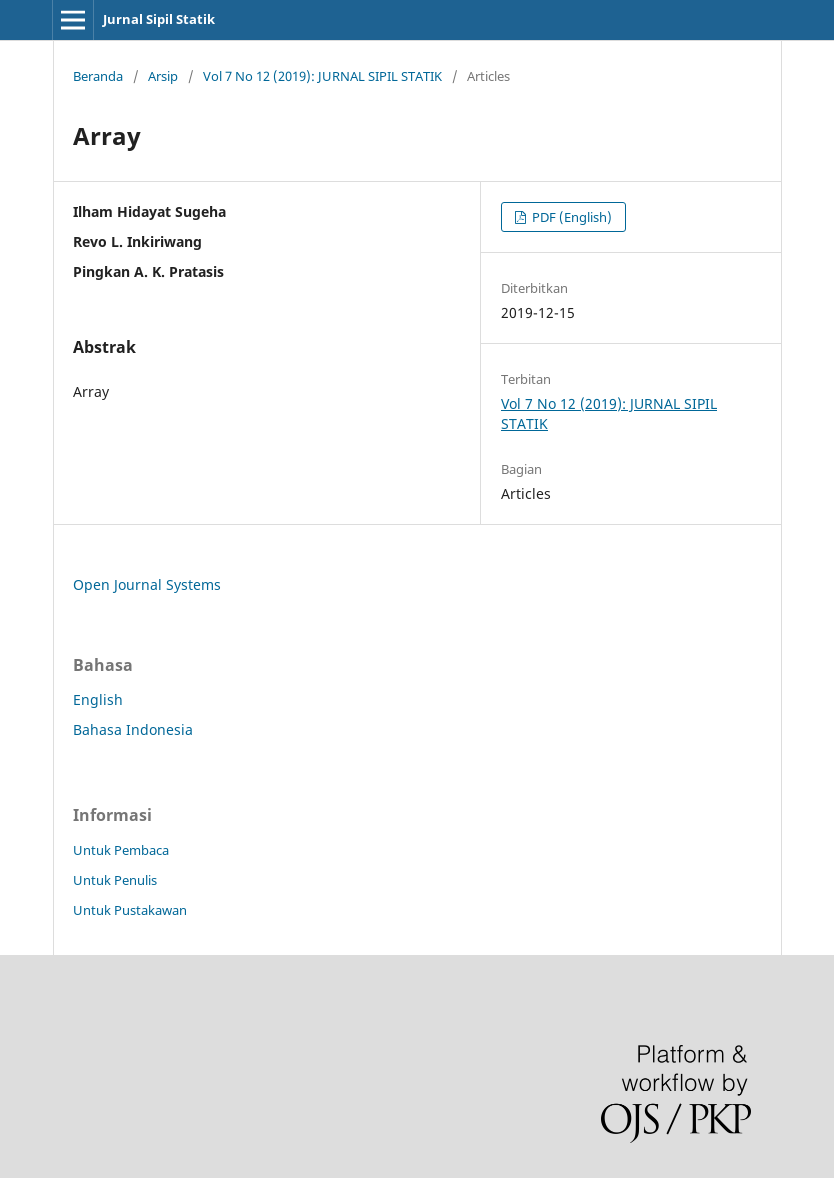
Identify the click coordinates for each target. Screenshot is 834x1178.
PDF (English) (570, 217)
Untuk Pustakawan (130, 910)
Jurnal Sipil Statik (159, 19)
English (98, 699)
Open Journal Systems (147, 584)
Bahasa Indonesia (133, 729)
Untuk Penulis (115, 880)
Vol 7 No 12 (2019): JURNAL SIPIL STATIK (322, 76)
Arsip (163, 76)
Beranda (98, 76)
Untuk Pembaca (121, 850)
